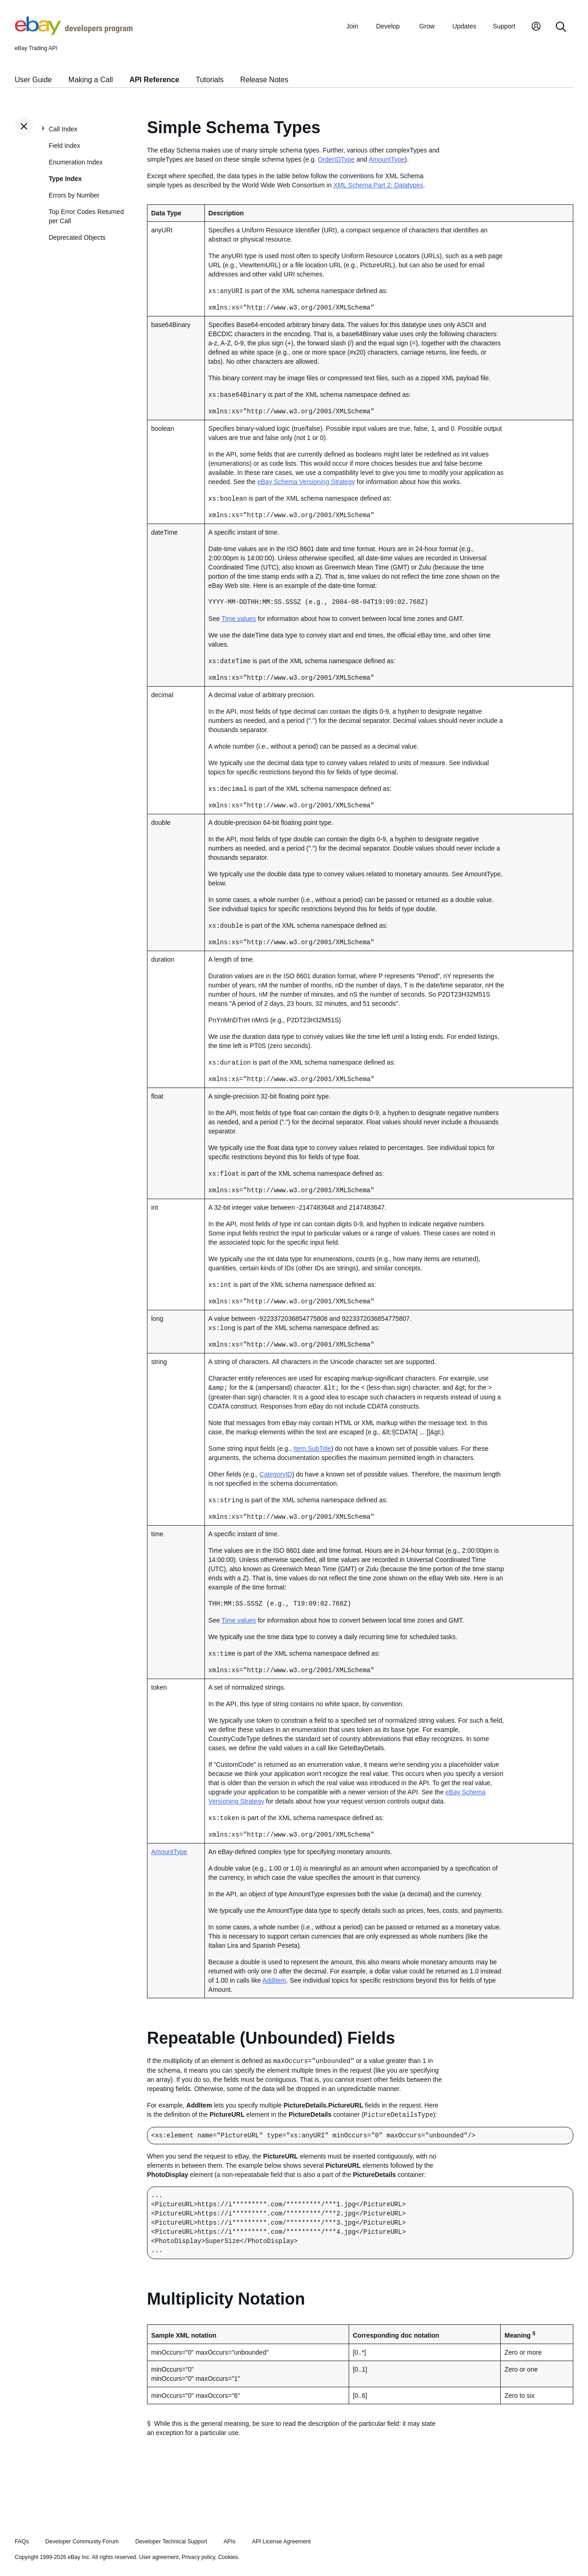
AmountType (386, 159)
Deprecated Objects (77, 237)
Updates (464, 26)
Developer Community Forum (82, 2534)
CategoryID (276, 1469)
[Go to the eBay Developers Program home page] (74, 32)
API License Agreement (281, 2534)
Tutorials (210, 80)
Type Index (65, 178)
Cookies (228, 2550)
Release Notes (264, 80)
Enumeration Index (76, 162)
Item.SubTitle (312, 1443)
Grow (427, 26)
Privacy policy (198, 2550)
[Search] (561, 27)
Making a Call (90, 80)
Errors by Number (74, 195)
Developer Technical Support (171, 2534)
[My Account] (536, 27)
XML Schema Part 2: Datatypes (379, 185)
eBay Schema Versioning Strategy (306, 481)
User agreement (159, 2550)
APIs (230, 2534)
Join (352, 26)
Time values (238, 617)
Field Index (64, 145)
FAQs (22, 2534)
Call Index (63, 129)
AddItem (274, 1974)
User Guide (33, 80)
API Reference (155, 80)
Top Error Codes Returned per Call (86, 216)
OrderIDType (336, 159)
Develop (388, 26)
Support (504, 26)
